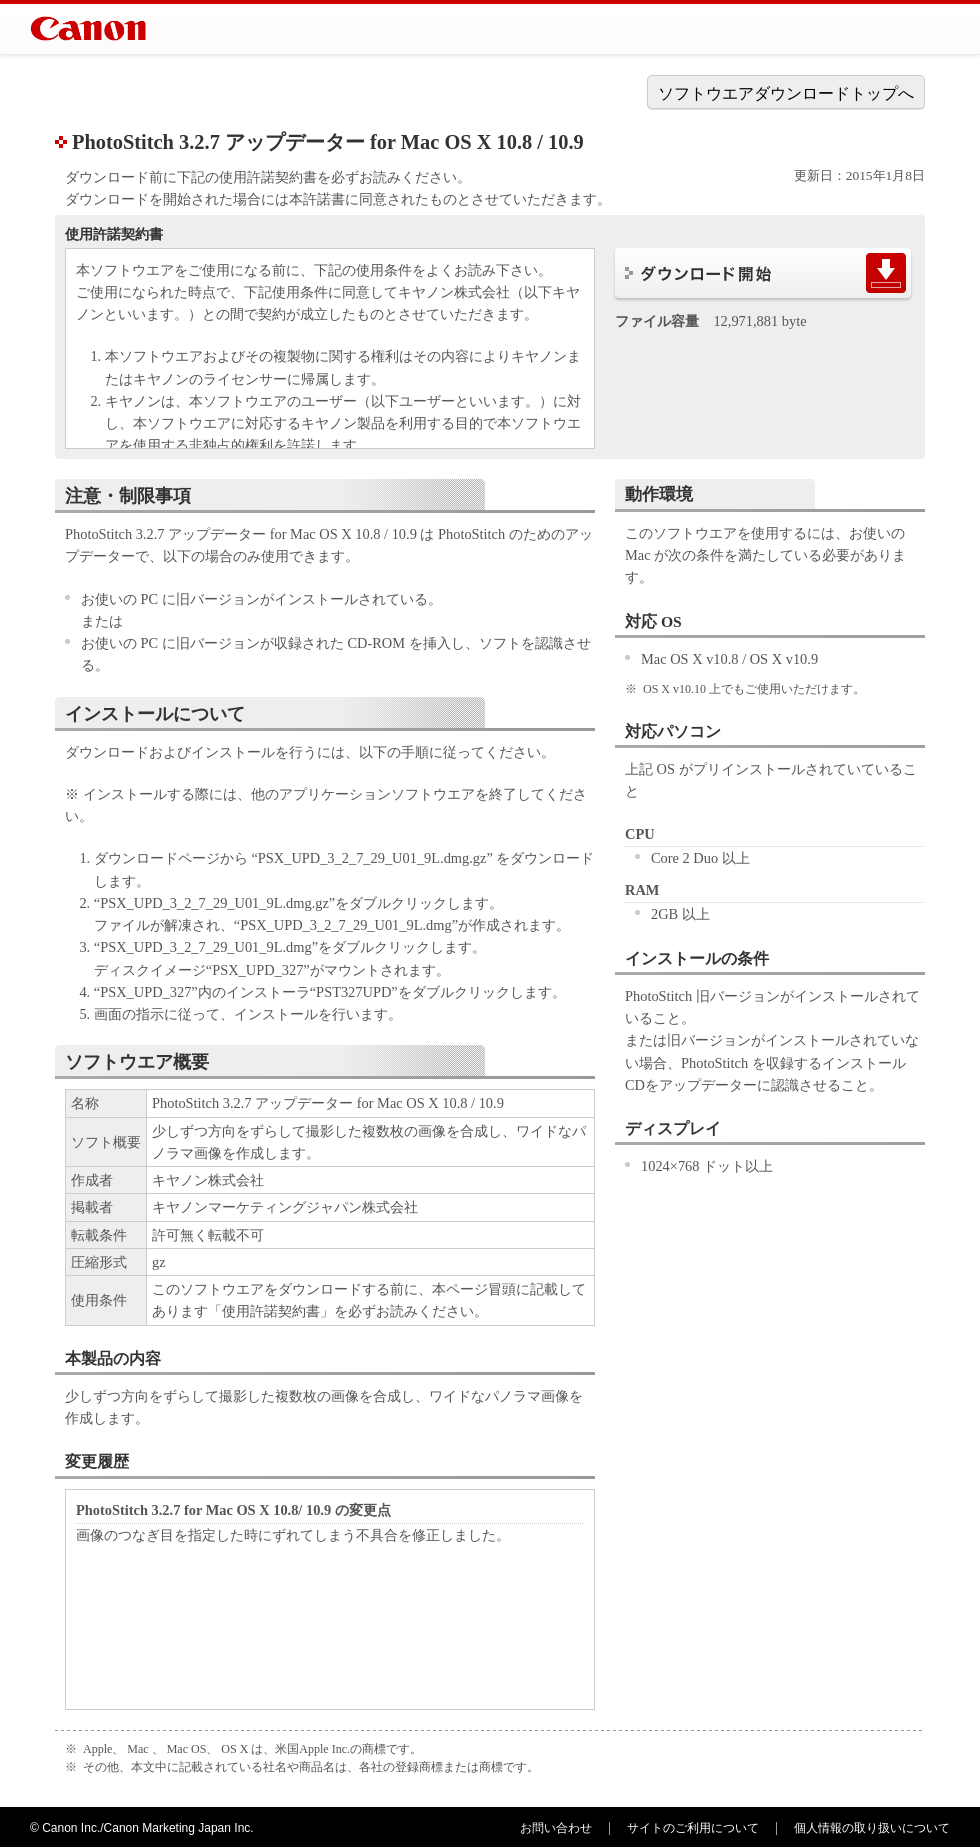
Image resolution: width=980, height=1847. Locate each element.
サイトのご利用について (693, 1828)
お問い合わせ (556, 1828)
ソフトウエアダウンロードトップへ (786, 93)
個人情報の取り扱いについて (872, 1828)
